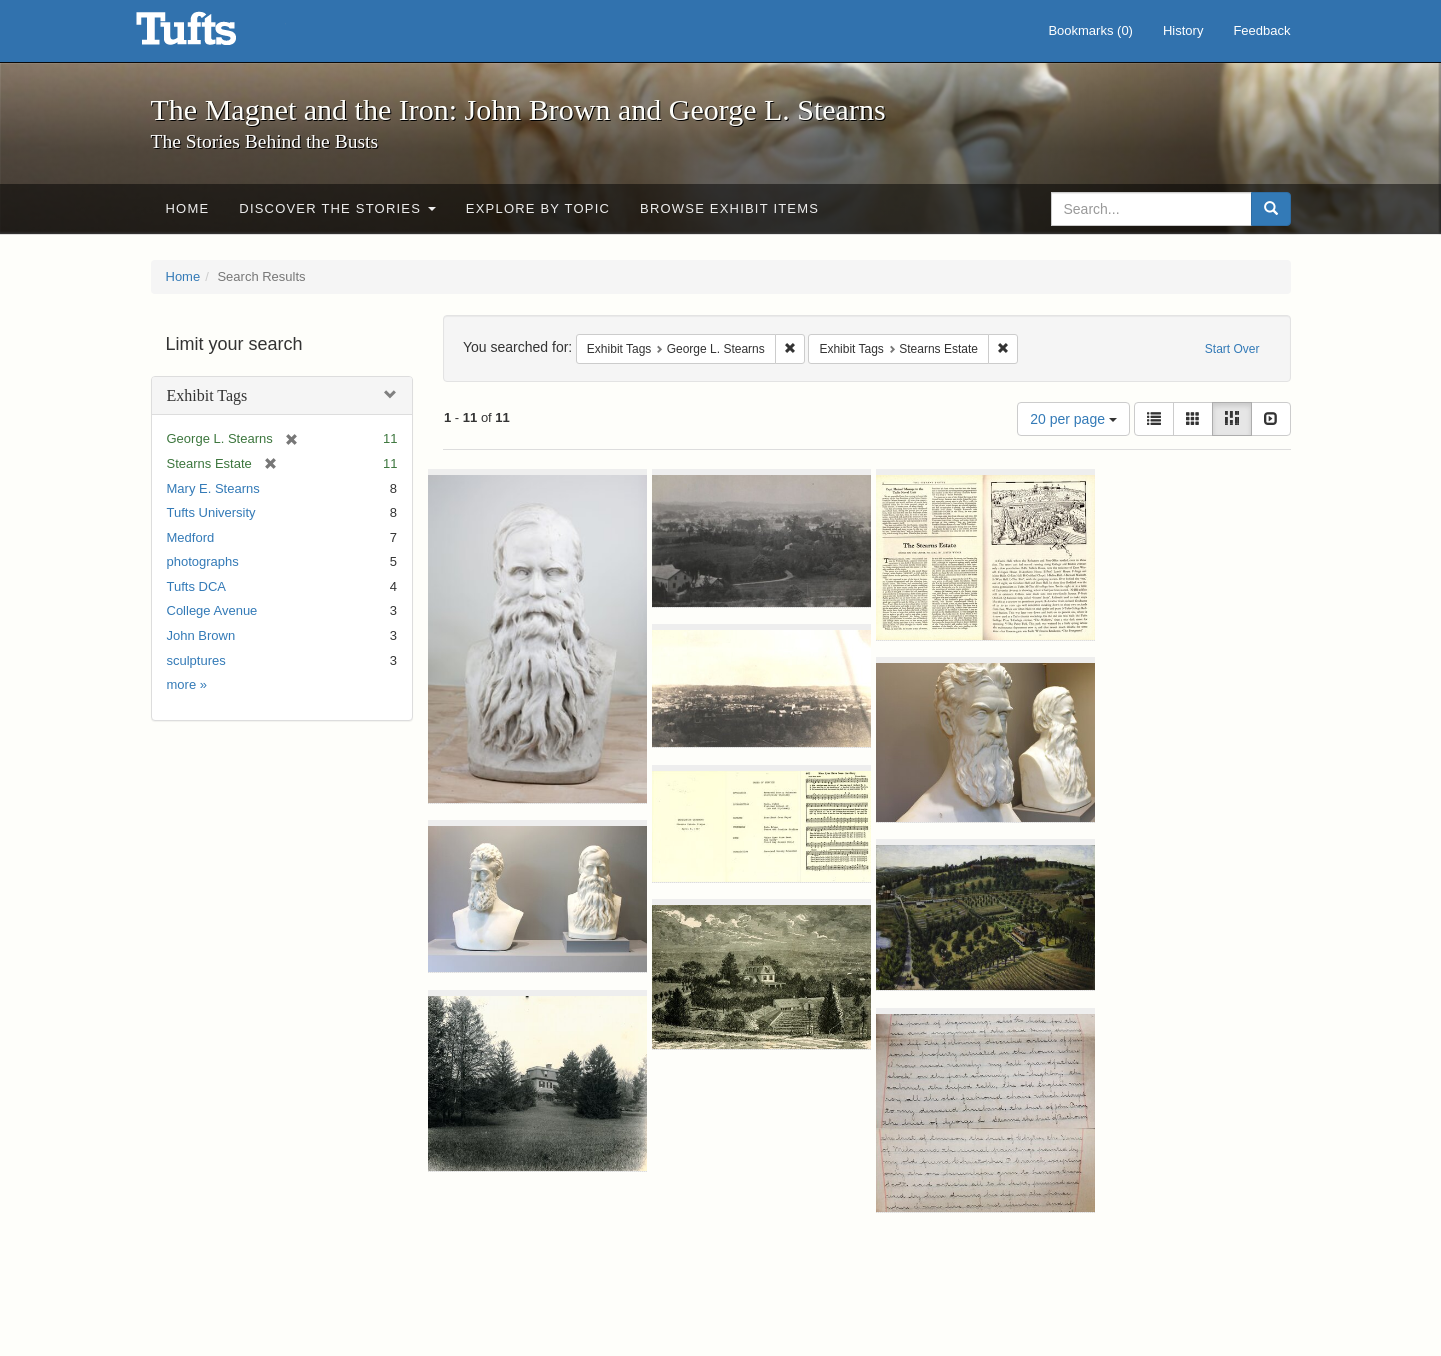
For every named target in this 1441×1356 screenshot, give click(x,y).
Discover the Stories (337, 208)
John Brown (201, 635)
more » (187, 684)
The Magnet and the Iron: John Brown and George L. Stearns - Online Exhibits (211, 35)
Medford (191, 537)
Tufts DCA (196, 586)
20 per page (1073, 419)
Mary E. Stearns (213, 488)
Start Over (1232, 349)
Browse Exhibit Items (729, 208)
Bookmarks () (1090, 30)
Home (188, 208)
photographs (203, 561)
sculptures (196, 660)
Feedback (1261, 30)
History (1183, 30)
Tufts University (211, 512)
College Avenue (212, 610)
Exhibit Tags (207, 395)
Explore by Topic (538, 208)
